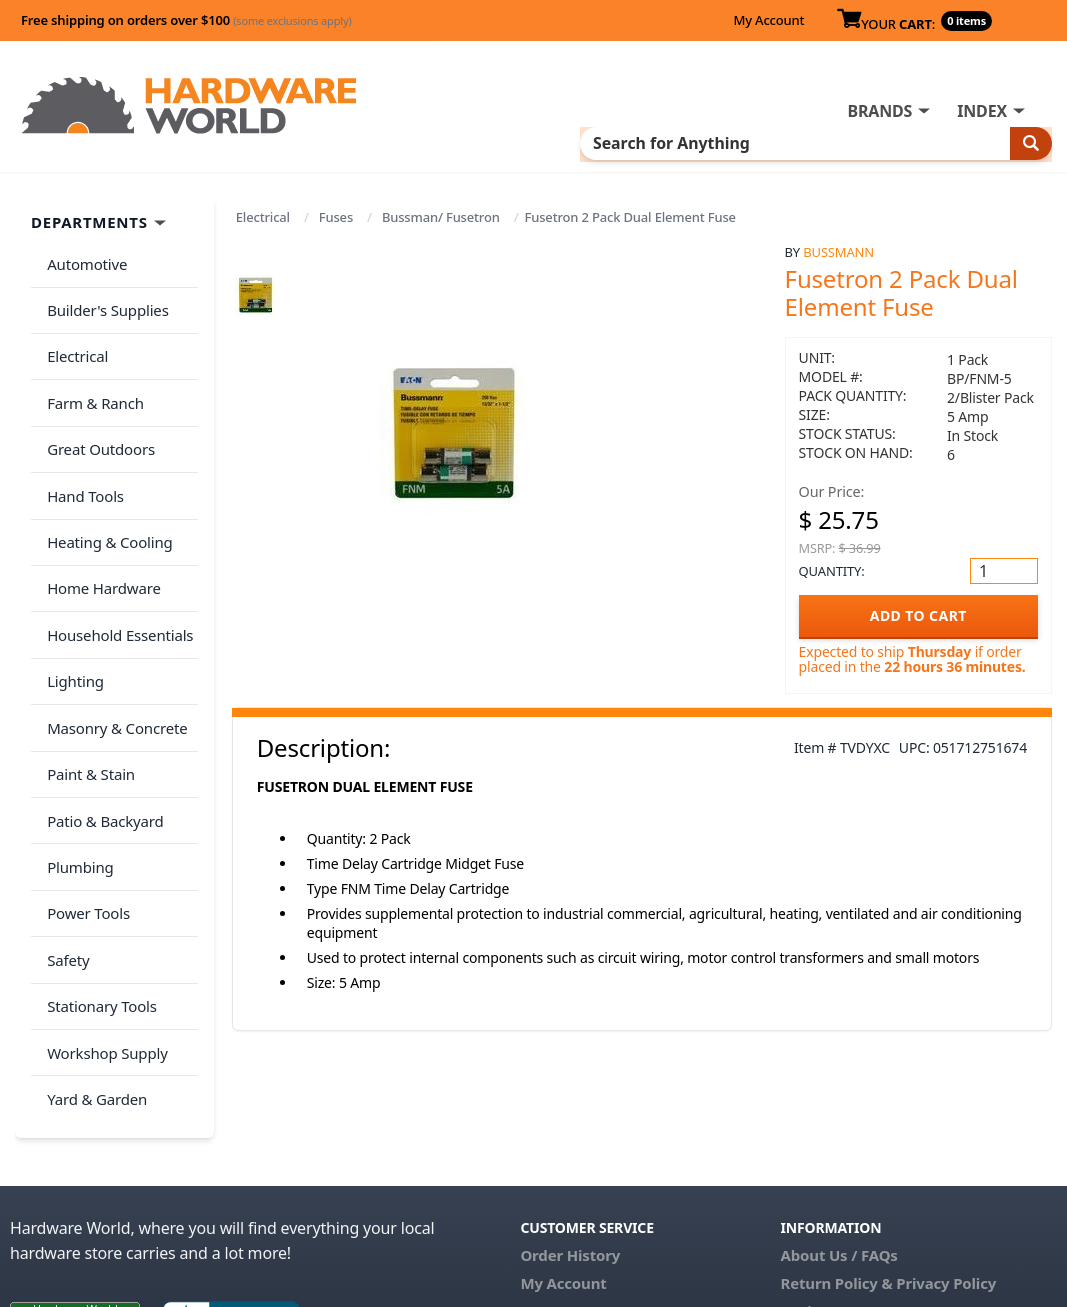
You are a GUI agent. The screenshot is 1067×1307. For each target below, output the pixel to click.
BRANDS (459, 111)
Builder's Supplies (104, 274)
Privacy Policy (946, 1140)
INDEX (562, 111)
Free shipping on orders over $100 (186, 20)
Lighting (71, 590)
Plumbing (76, 748)
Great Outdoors (97, 393)
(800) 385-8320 (571, 1196)
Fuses (336, 192)
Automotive (83, 235)
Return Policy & (837, 1140)
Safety (64, 827)
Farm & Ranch (91, 353)
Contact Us (560, 1168)
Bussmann (838, 227)
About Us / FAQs (839, 1112)
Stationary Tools (98, 867)
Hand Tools (81, 432)
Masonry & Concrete (113, 630)
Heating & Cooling (106, 472)
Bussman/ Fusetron (441, 192)
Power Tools (84, 788)
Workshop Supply (103, 906)
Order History (570, 1112)
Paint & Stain (87, 669)
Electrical (263, 192)
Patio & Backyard (101, 709)
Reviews (810, 1168)
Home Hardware (100, 511)
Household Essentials (116, 551)
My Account (768, 20)
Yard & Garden (93, 946)
